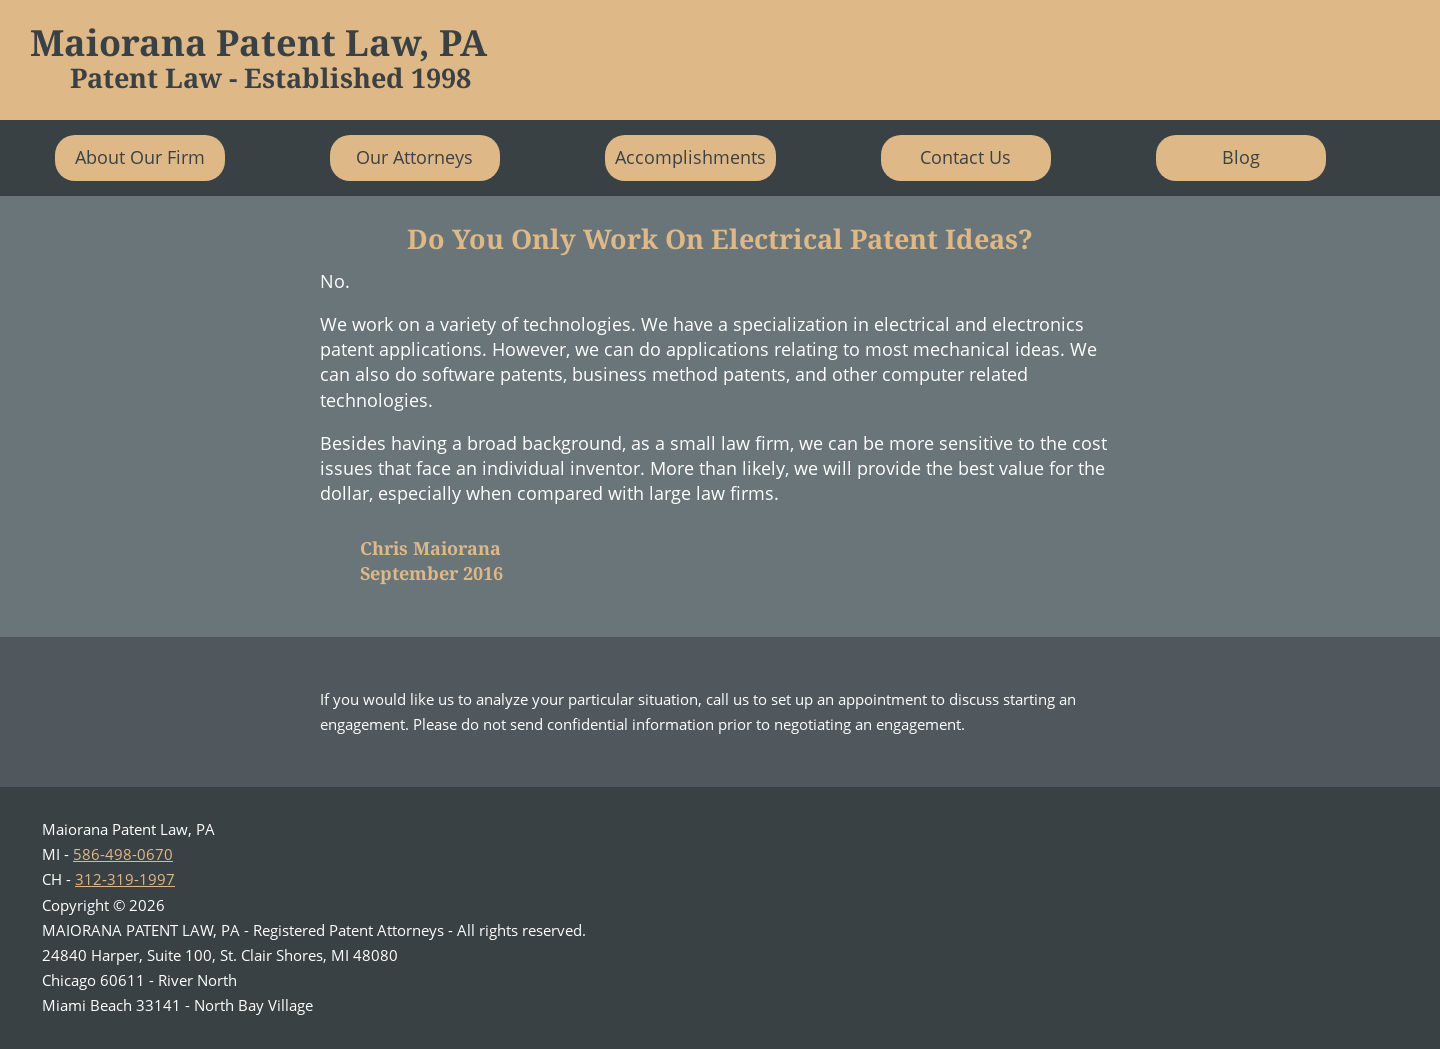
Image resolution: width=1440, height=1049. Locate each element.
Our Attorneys (414, 157)
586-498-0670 (123, 854)
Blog (1241, 157)
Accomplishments (690, 157)
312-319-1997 (125, 879)
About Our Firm (140, 157)
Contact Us (965, 157)
